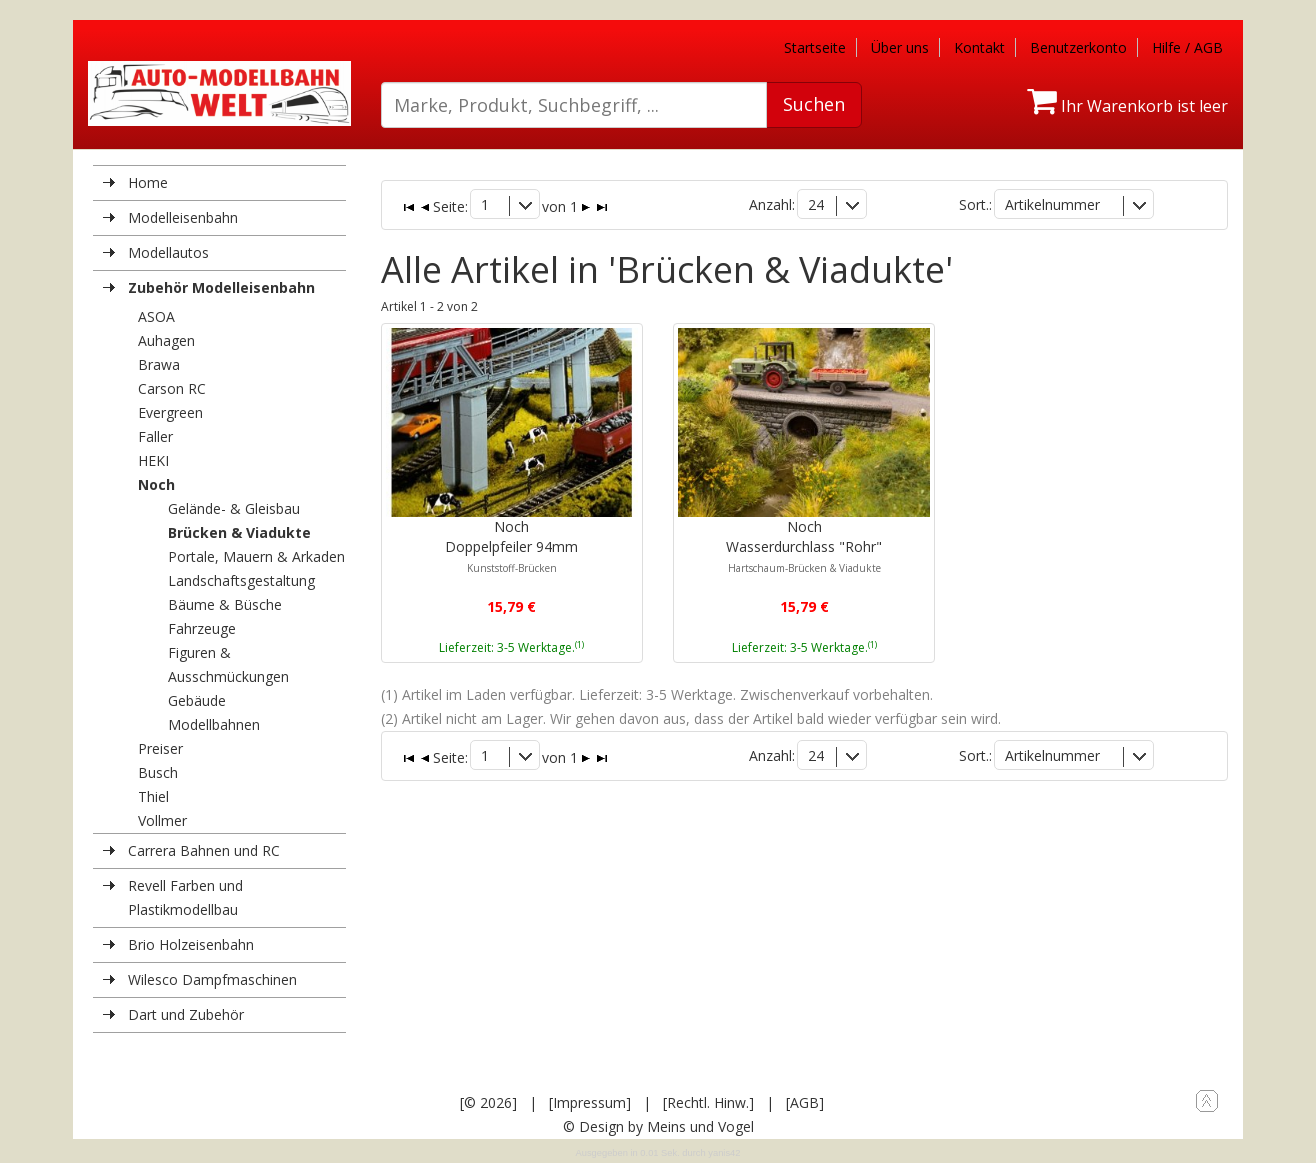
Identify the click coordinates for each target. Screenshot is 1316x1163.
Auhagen (166, 340)
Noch (156, 484)
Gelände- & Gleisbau (234, 508)
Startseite (815, 47)
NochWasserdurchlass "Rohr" (804, 546)
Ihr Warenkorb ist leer (1127, 106)
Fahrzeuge (202, 628)
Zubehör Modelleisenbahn (221, 287)
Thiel (153, 796)
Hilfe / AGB (1187, 47)
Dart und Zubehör (186, 1014)
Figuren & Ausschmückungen (228, 664)
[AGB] (805, 1102)
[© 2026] (488, 1102)
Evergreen (170, 412)
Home (148, 182)
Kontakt (979, 47)
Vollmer (162, 820)
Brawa (159, 364)
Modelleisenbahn (183, 217)
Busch (158, 772)
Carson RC (172, 388)
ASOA (156, 316)
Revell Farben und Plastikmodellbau (185, 897)
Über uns (900, 47)
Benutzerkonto (1078, 47)
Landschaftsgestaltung (241, 580)
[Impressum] (590, 1102)
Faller (155, 436)
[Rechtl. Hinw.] (708, 1102)
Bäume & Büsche (225, 604)
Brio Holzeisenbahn (191, 944)
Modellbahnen (214, 724)
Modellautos (168, 252)
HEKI (153, 460)
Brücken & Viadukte (239, 532)
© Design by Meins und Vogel (658, 1126)
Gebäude (197, 700)
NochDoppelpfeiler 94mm (511, 546)
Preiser (160, 748)
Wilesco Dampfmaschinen (212, 979)
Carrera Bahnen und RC (204, 850)
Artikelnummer (1052, 204)
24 (816, 204)
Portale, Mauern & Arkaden (256, 556)
